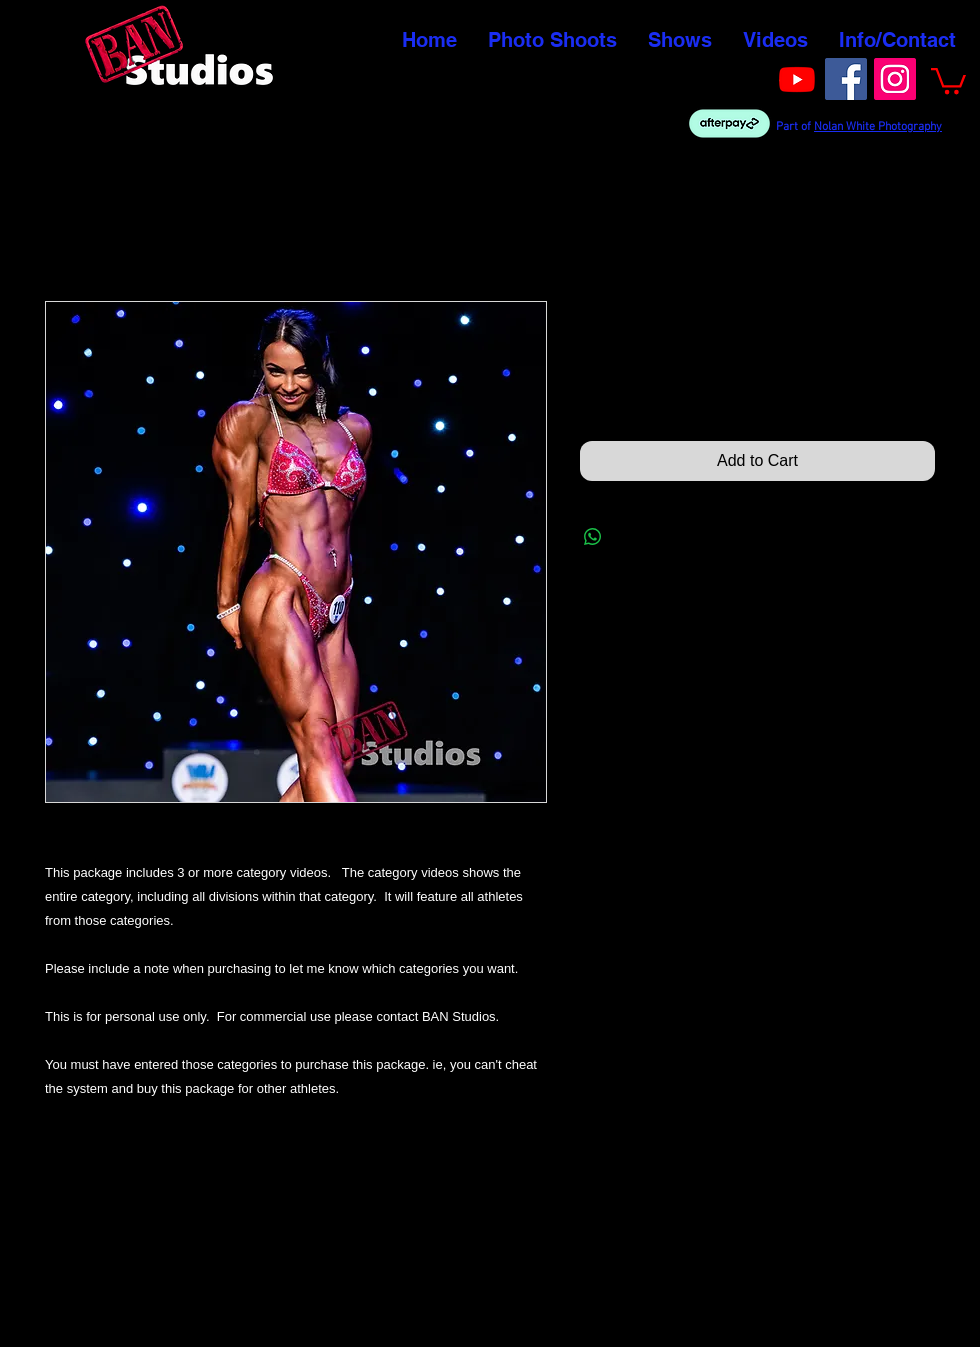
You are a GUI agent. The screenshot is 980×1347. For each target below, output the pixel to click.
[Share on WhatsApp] (593, 537)
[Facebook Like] (733, 77)
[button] (948, 79)
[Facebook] (846, 79)
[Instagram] (895, 79)
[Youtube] (797, 79)
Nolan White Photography (878, 127)
